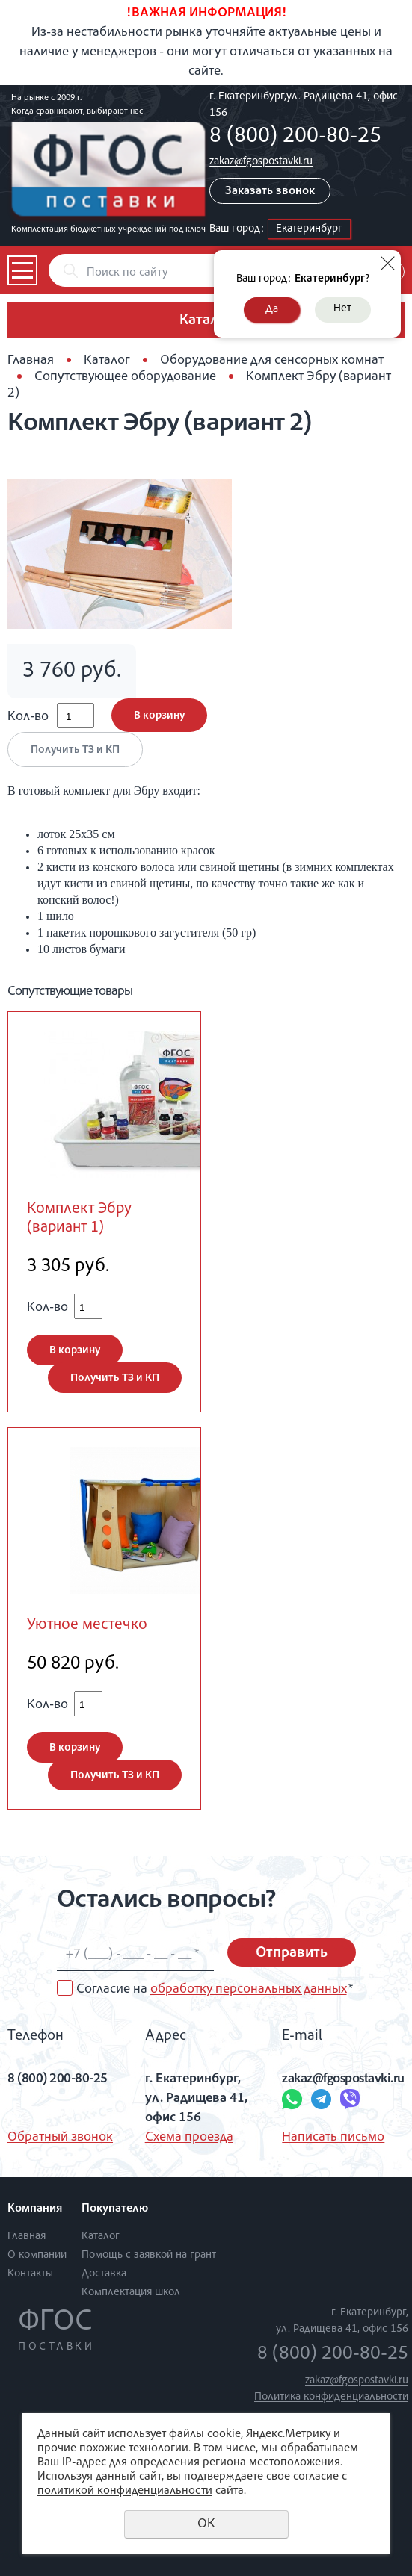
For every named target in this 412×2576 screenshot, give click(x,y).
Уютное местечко (87, 1625)
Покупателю (115, 2209)
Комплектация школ (131, 2292)
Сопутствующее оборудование (125, 377)
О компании (37, 2255)
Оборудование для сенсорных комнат (272, 360)
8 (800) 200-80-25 (295, 137)
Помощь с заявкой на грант (149, 2255)
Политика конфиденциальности (331, 2397)
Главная (30, 360)
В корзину (159, 715)
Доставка (104, 2273)
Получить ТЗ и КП (75, 750)
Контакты (30, 2273)
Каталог (107, 360)
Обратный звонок (60, 2137)
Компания (34, 2209)
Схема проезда (189, 2137)
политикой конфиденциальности (124, 2492)
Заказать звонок (270, 192)
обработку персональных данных (248, 1989)
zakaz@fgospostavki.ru (261, 161)
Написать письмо (333, 2137)
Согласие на (214, 1989)
